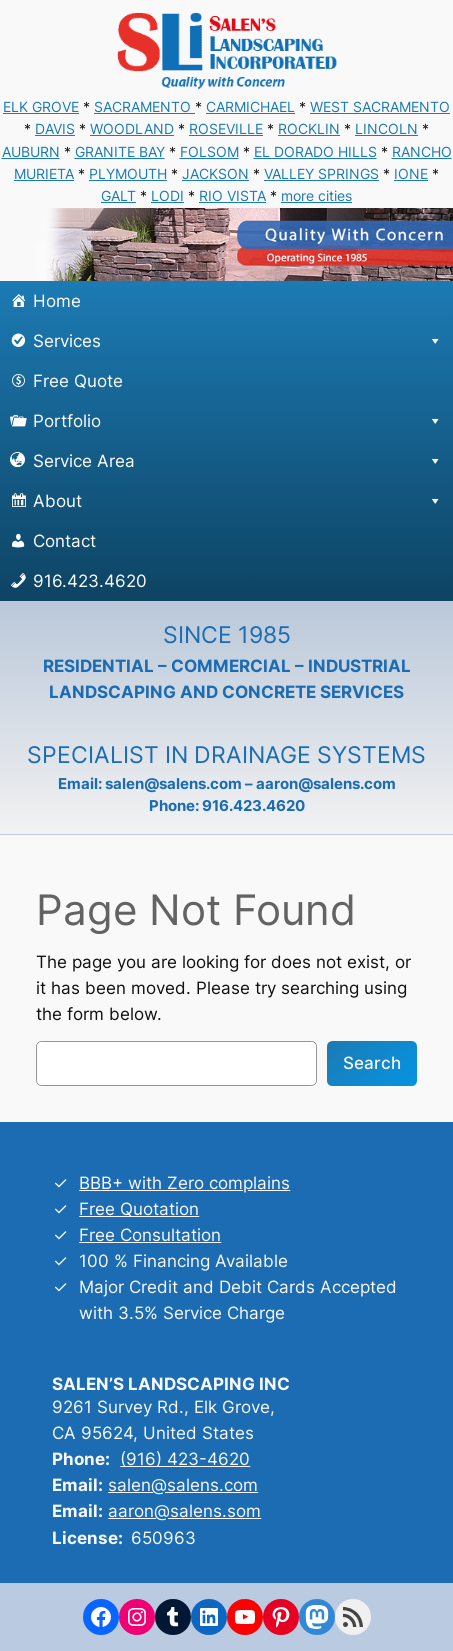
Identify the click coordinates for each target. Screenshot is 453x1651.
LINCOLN (386, 128)
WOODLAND (132, 128)
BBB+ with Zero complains (184, 1183)
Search (372, 1063)
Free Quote (78, 381)
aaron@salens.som (184, 1511)
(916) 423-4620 (185, 1459)
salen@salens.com (173, 784)
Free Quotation (139, 1209)
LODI (167, 195)
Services (238, 341)
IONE (411, 173)
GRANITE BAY (120, 151)
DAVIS (55, 128)
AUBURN (31, 151)
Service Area (238, 461)
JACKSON (215, 173)
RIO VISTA (232, 195)
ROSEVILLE (226, 128)
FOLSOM (209, 151)
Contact (64, 541)
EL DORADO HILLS (315, 151)
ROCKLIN (309, 128)
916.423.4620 (90, 581)
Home (57, 301)
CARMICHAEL (250, 106)
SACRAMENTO (144, 106)
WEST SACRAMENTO (380, 106)
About (238, 501)
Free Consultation (150, 1235)
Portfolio (238, 421)
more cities (316, 195)
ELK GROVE (41, 106)
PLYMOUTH (128, 173)
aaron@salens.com (326, 784)
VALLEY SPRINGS (321, 173)
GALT (118, 195)
